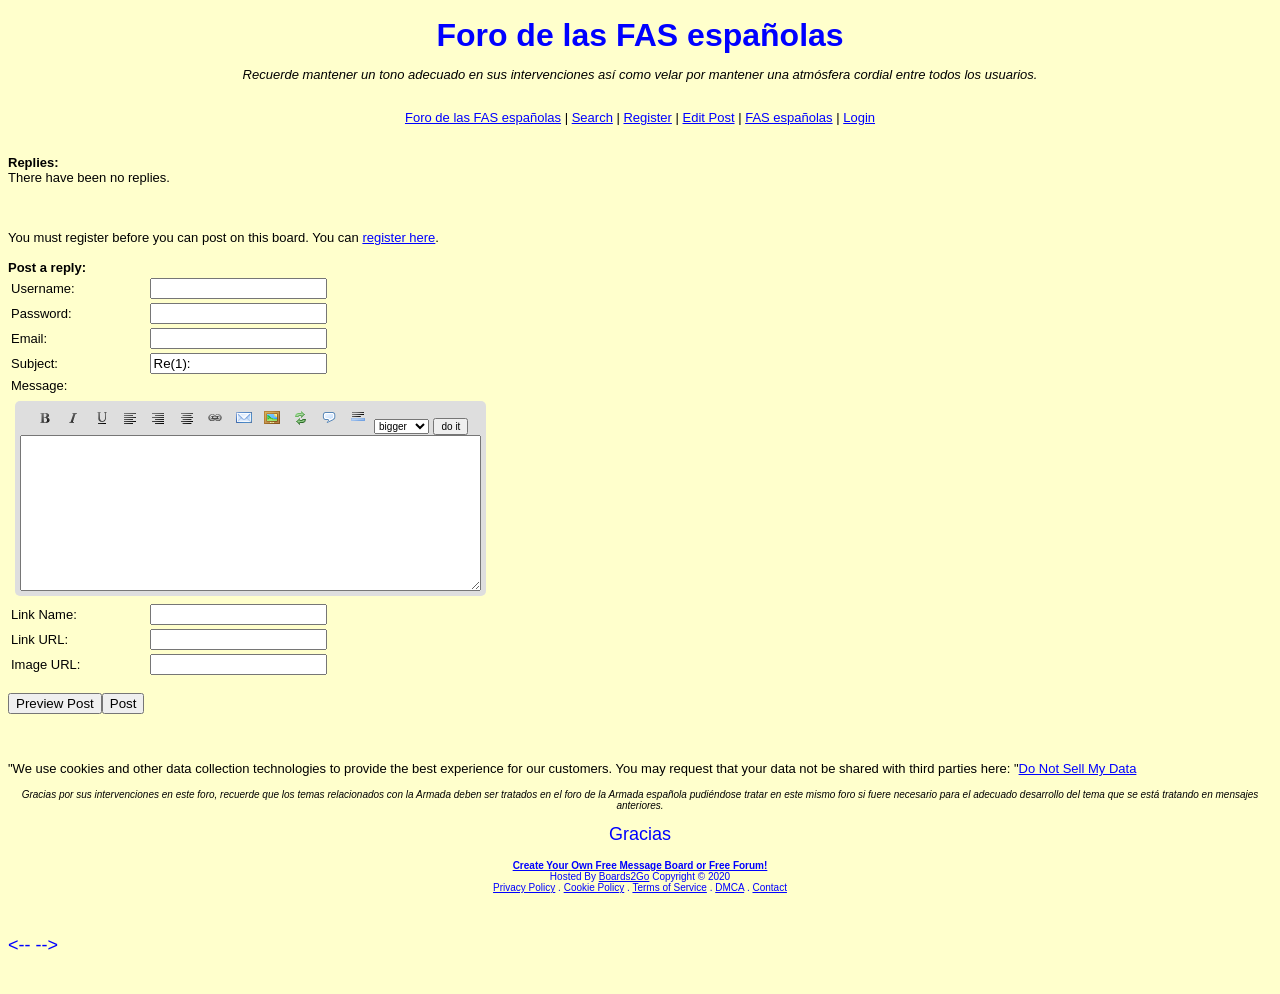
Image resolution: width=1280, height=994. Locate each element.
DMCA (729, 917)
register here (398, 237)
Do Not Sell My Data (1078, 798)
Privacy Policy (524, 917)
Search (592, 117)
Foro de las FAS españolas (483, 117)
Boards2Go (624, 906)
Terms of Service (669, 917)
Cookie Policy (594, 917)
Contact (769, 917)
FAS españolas (788, 117)
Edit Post (709, 117)
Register (647, 117)
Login (859, 117)
